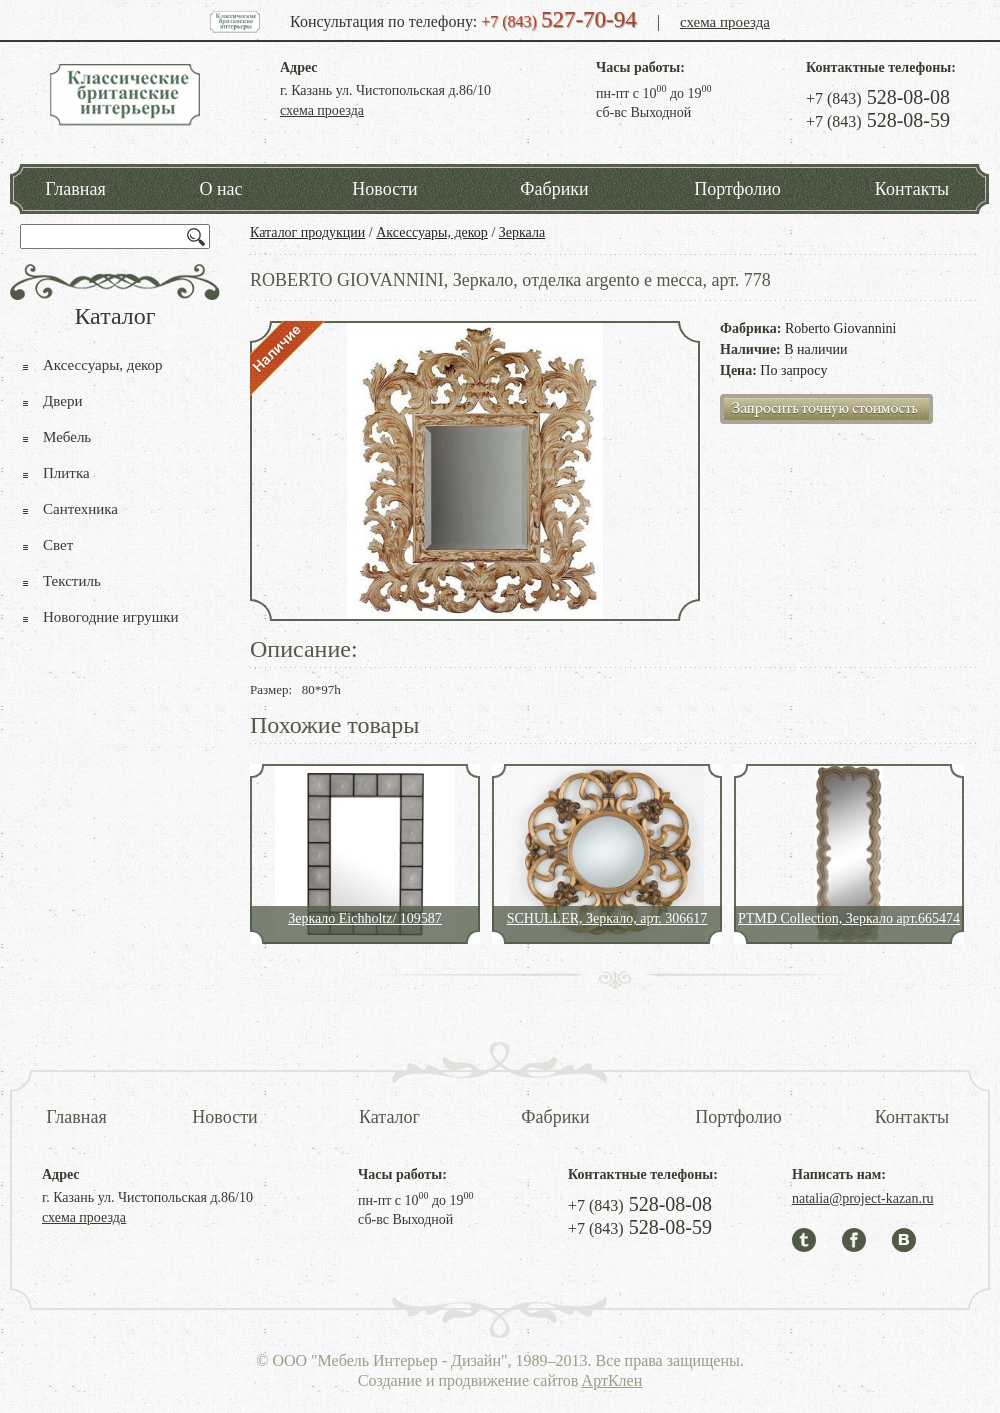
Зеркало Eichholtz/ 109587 (365, 918)
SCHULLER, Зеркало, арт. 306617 (607, 918)
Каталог (389, 1117)
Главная (75, 189)
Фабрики (554, 189)
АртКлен (612, 1380)
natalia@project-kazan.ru (863, 1198)
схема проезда (725, 22)
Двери (62, 401)
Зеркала (522, 232)
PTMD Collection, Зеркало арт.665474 (849, 918)
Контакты (912, 189)
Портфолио (737, 189)
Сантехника (80, 509)
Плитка (66, 473)
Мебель (67, 437)
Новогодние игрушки (111, 617)
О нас (220, 189)
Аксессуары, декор (432, 232)
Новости (384, 189)
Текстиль (72, 581)
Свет (58, 545)
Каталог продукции (307, 232)
